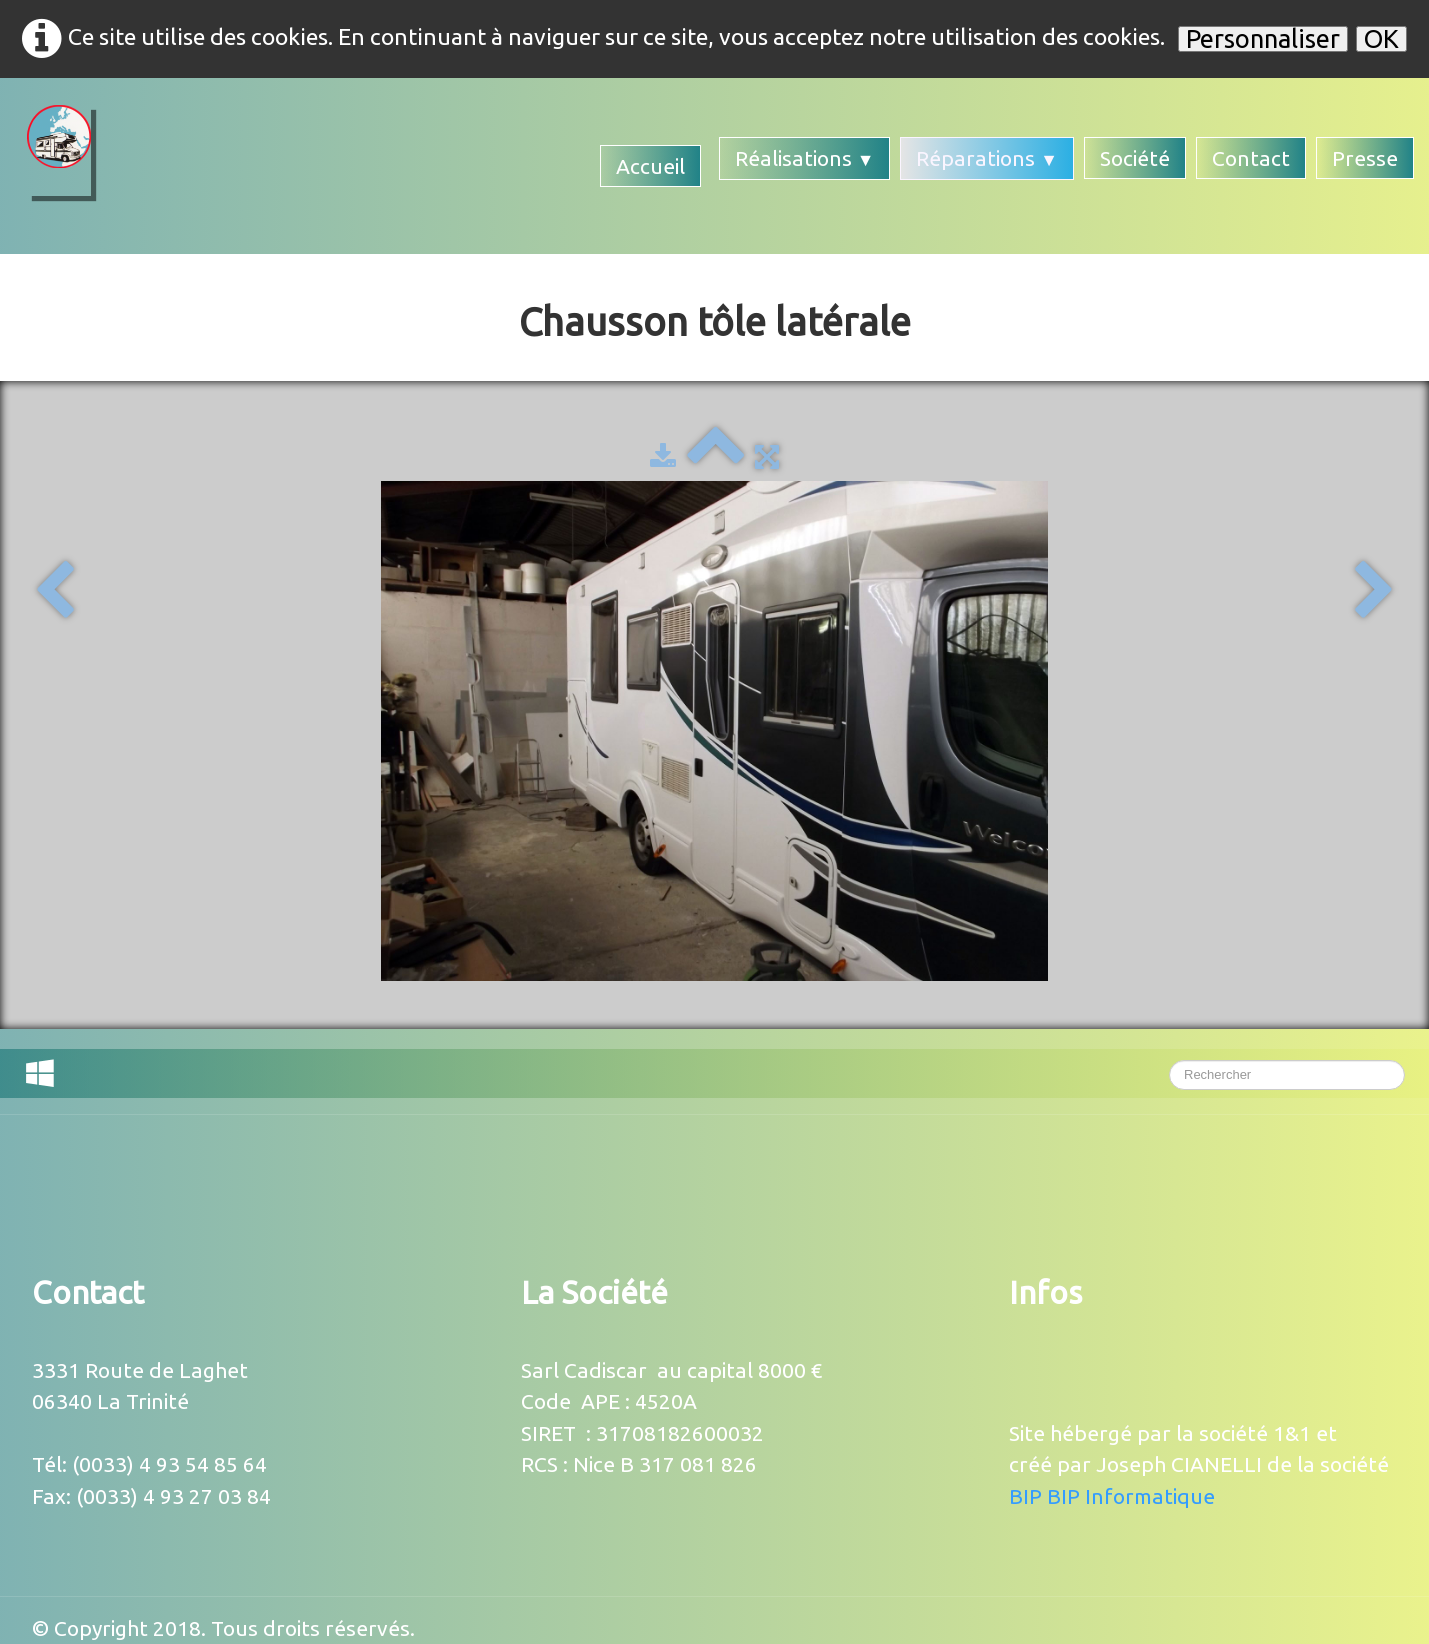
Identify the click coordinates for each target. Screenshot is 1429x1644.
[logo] (59, 150)
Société (1135, 158)
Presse (1365, 158)
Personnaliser (1263, 39)
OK (1381, 39)
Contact (1251, 158)
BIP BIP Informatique (1112, 1496)
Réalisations (805, 158)
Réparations (987, 158)
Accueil (650, 166)
